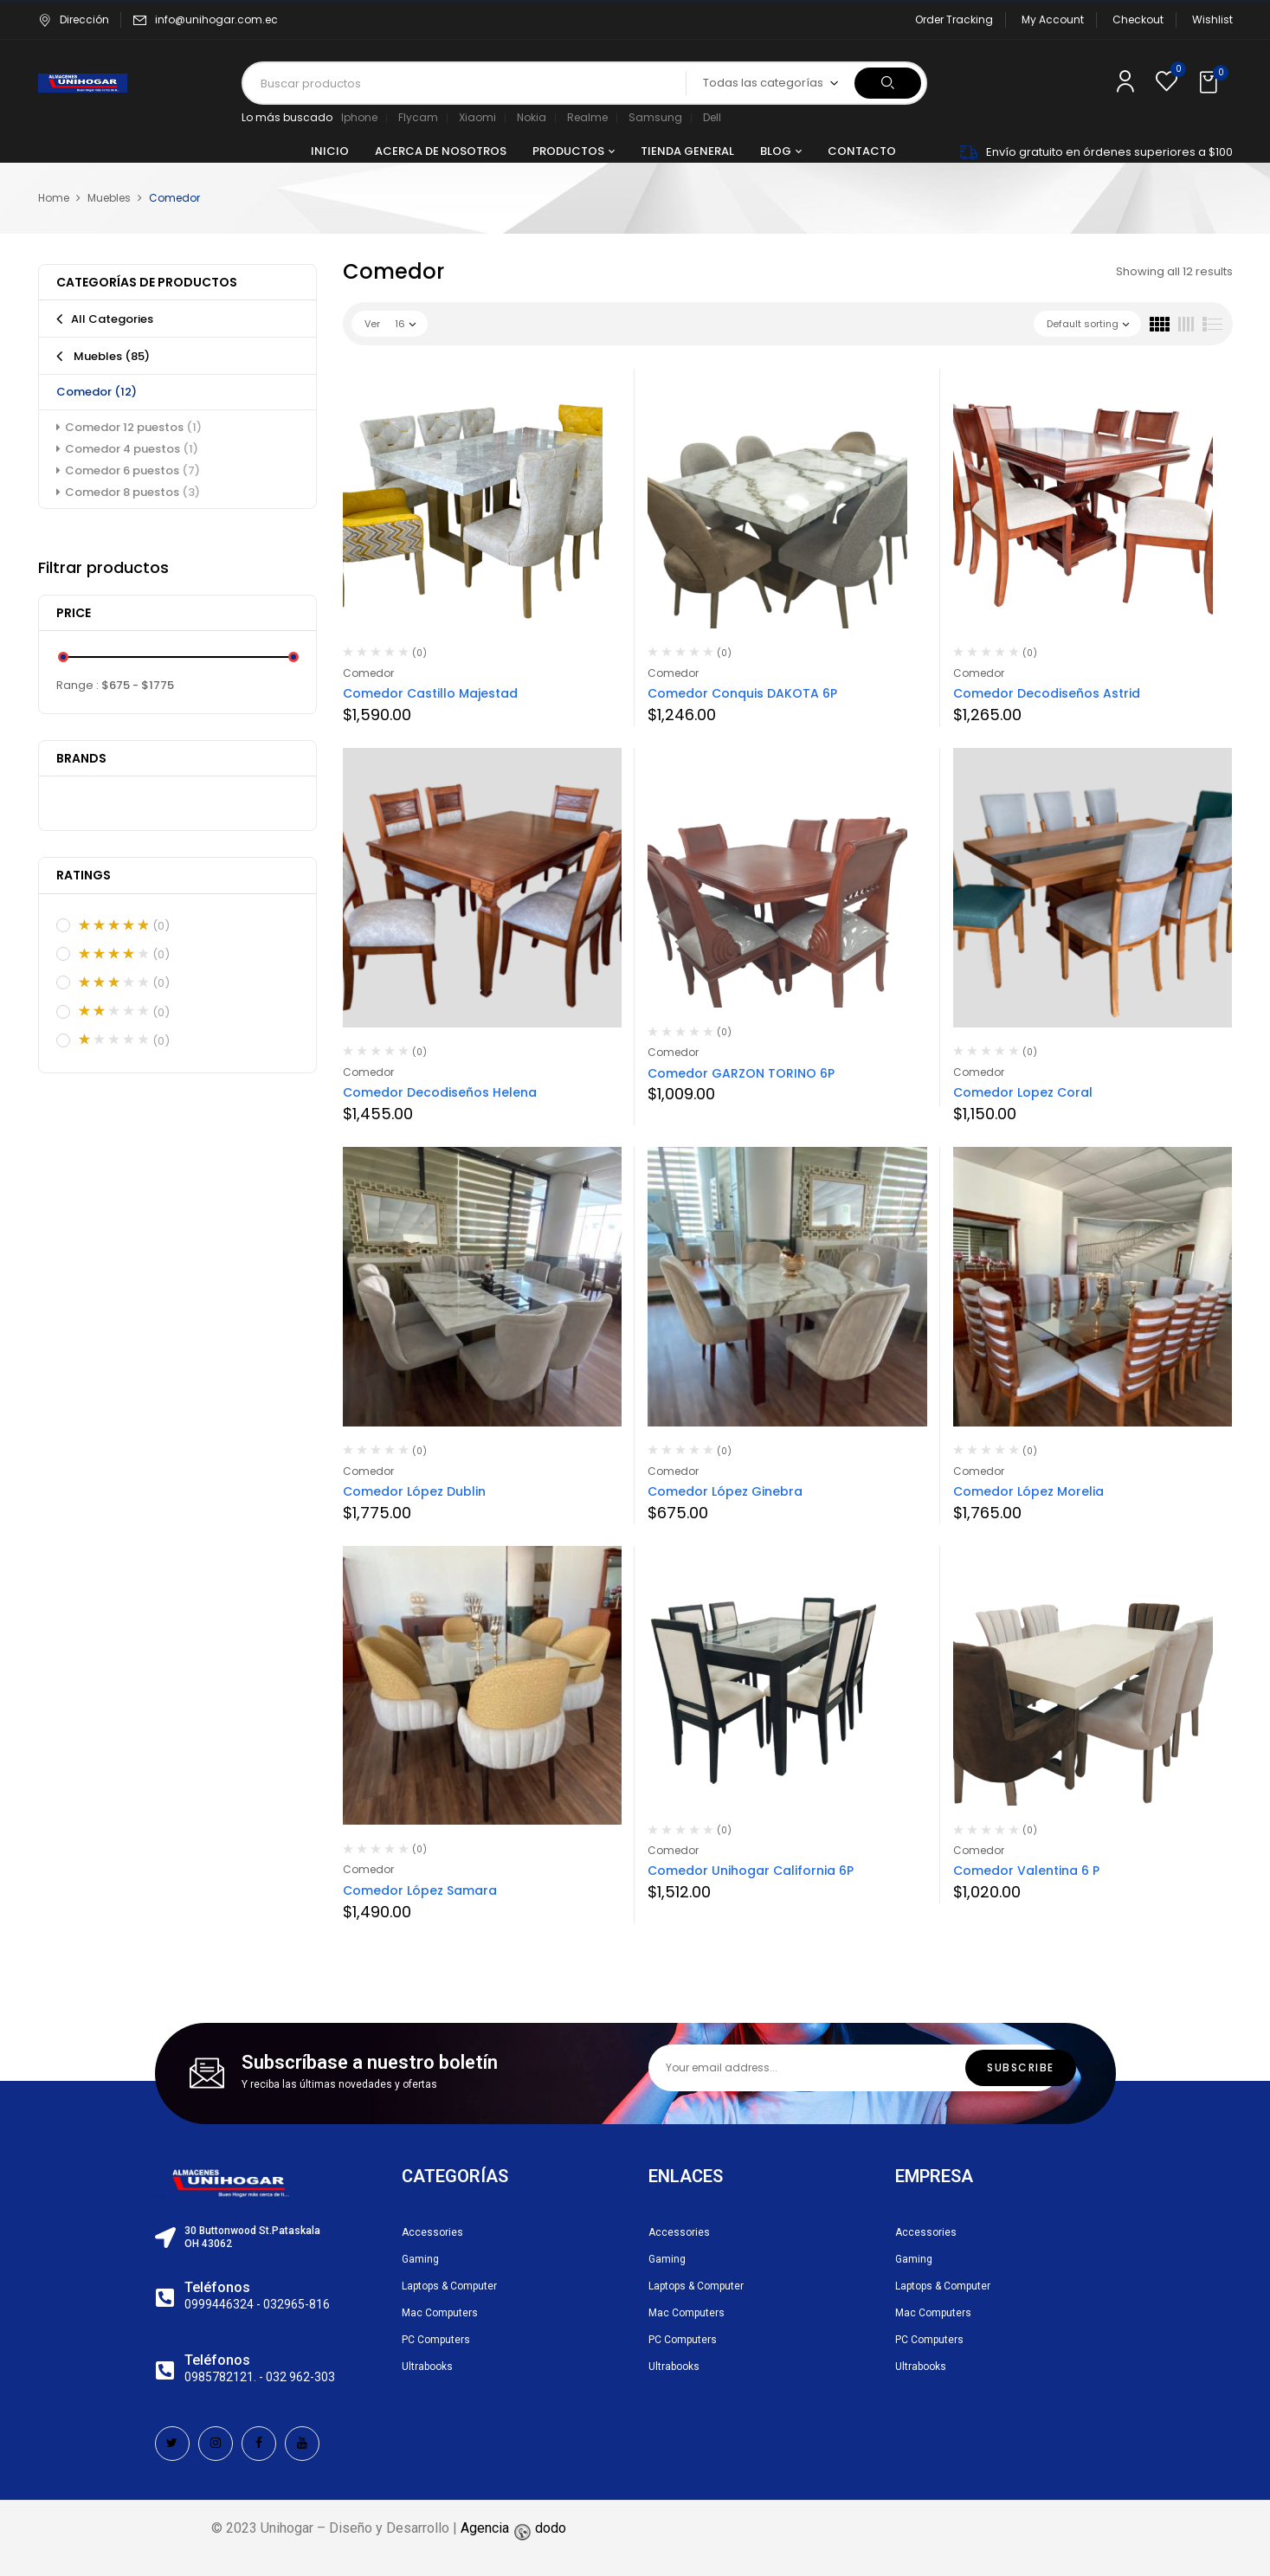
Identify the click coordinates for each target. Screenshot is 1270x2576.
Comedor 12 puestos (133, 427)
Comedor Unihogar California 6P (751, 1870)
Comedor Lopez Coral (1023, 1092)
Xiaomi (477, 117)
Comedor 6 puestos (132, 470)
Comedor (96, 391)
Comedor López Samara (420, 1890)
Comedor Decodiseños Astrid (1046, 693)
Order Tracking (954, 19)
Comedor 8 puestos (132, 492)
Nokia (531, 117)
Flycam (418, 117)
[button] (1210, 83)
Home (53, 197)
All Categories (112, 319)
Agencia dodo (513, 2528)
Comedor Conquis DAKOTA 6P (742, 693)
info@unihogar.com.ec (216, 19)
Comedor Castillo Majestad (430, 693)
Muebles (109, 197)
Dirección (73, 19)
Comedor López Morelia (1028, 1491)
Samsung (655, 117)
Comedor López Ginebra (725, 1491)
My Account (1053, 19)
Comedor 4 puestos (131, 449)
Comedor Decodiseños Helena (440, 1092)
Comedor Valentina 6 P (1026, 1870)
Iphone (359, 117)
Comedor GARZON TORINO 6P (741, 1073)
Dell (712, 117)
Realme (587, 117)
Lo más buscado (287, 117)
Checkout (1138, 19)
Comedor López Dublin (414, 1491)
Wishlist (1212, 19)
